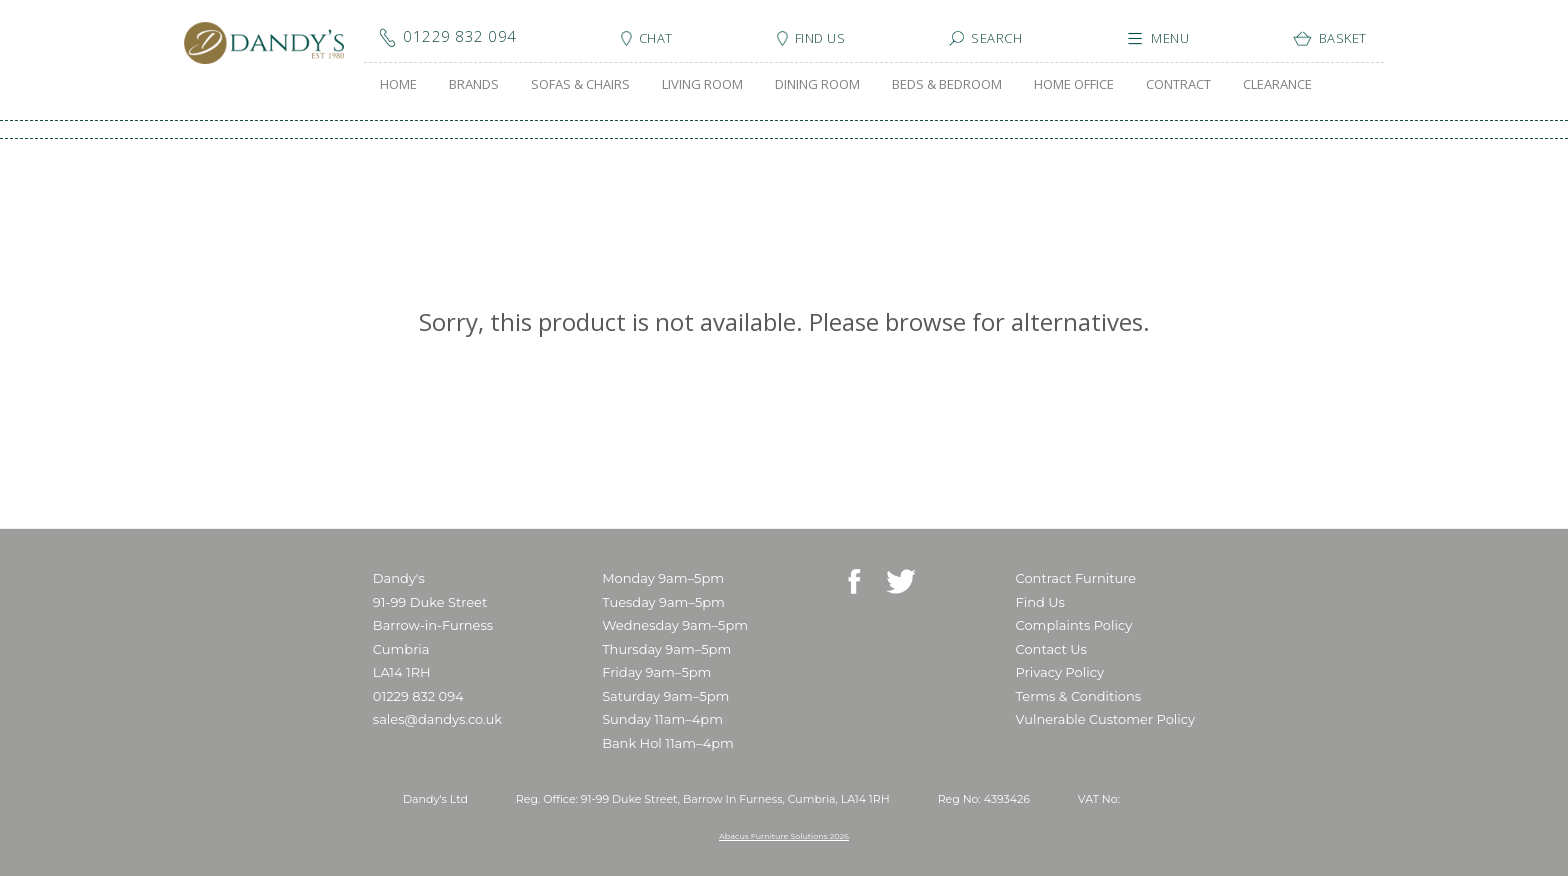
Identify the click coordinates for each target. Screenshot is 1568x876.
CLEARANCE (1277, 84)
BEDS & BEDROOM (947, 84)
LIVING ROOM (702, 84)
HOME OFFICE (1074, 84)
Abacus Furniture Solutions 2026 (784, 836)
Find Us (1040, 602)
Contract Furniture (1076, 578)
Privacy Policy (1060, 672)
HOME (398, 84)
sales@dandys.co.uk (437, 719)
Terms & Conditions (1078, 696)
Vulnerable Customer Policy (1106, 719)
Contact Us (1051, 649)
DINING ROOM (817, 84)
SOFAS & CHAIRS (580, 84)
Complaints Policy (1074, 625)
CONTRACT (1178, 84)
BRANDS (474, 84)
